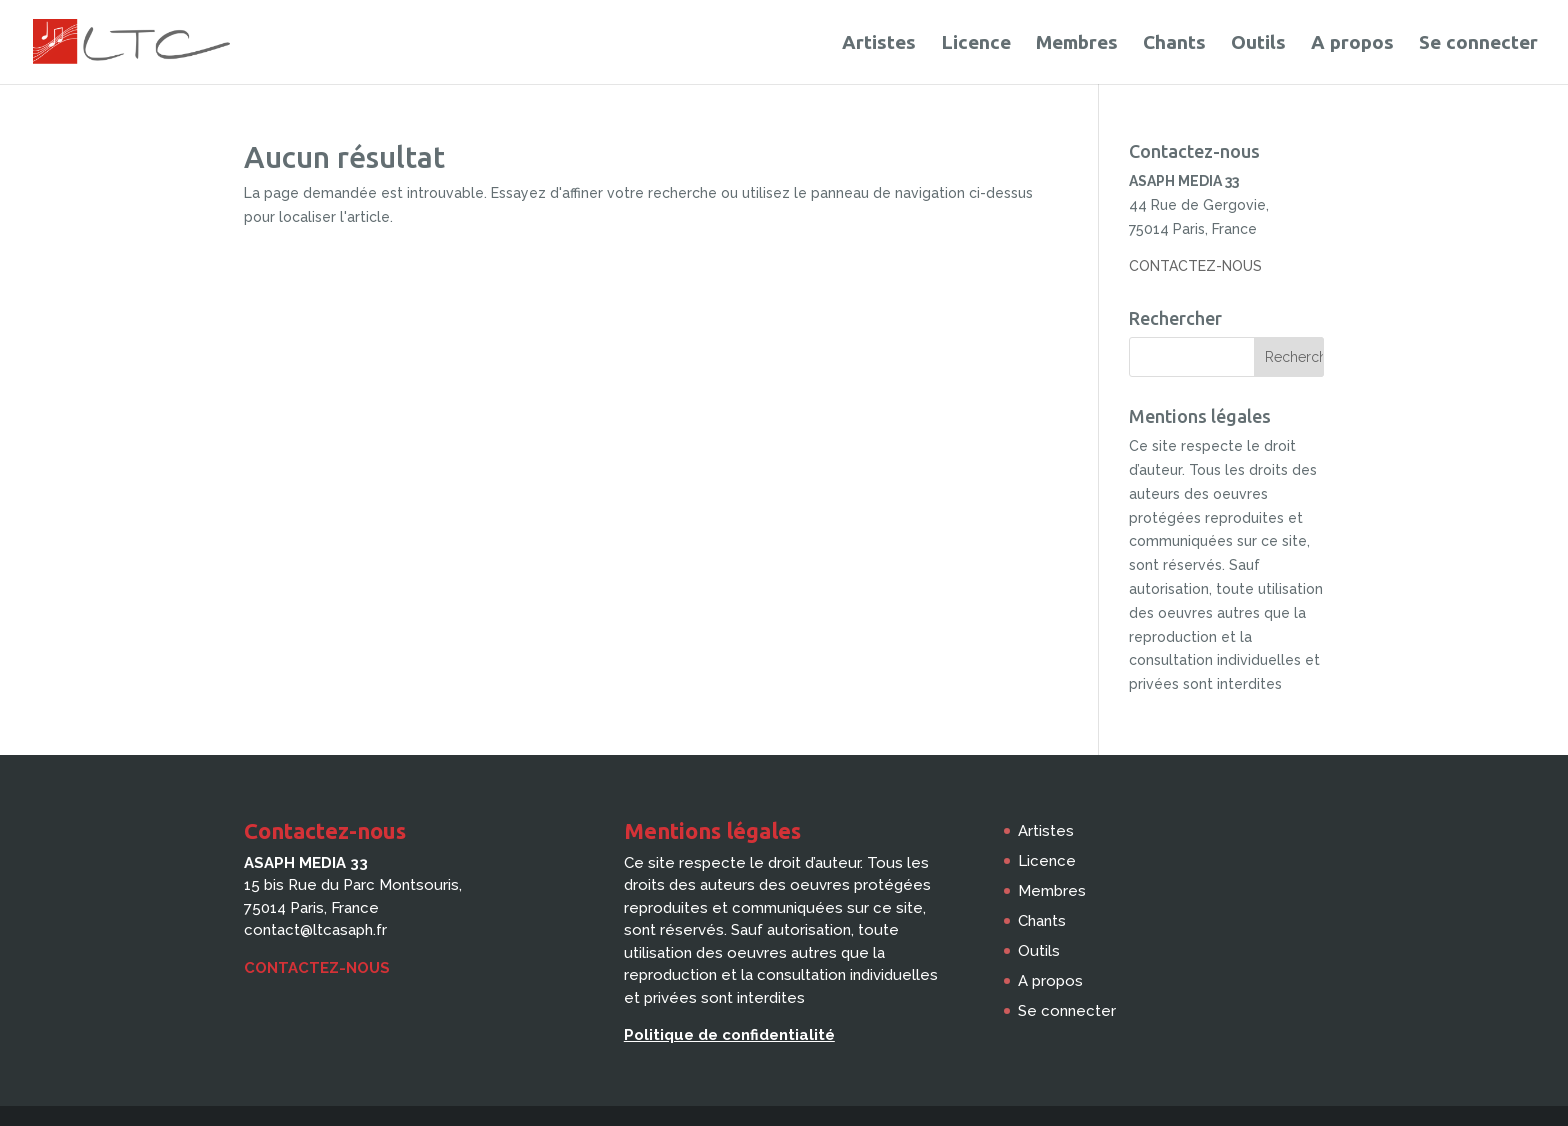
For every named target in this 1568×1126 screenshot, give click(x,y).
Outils (1258, 44)
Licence (976, 44)
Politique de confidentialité (729, 1035)
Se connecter (1478, 44)
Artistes (879, 44)
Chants (1174, 44)
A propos (1352, 44)
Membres (1077, 44)
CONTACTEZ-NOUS (1195, 266)
